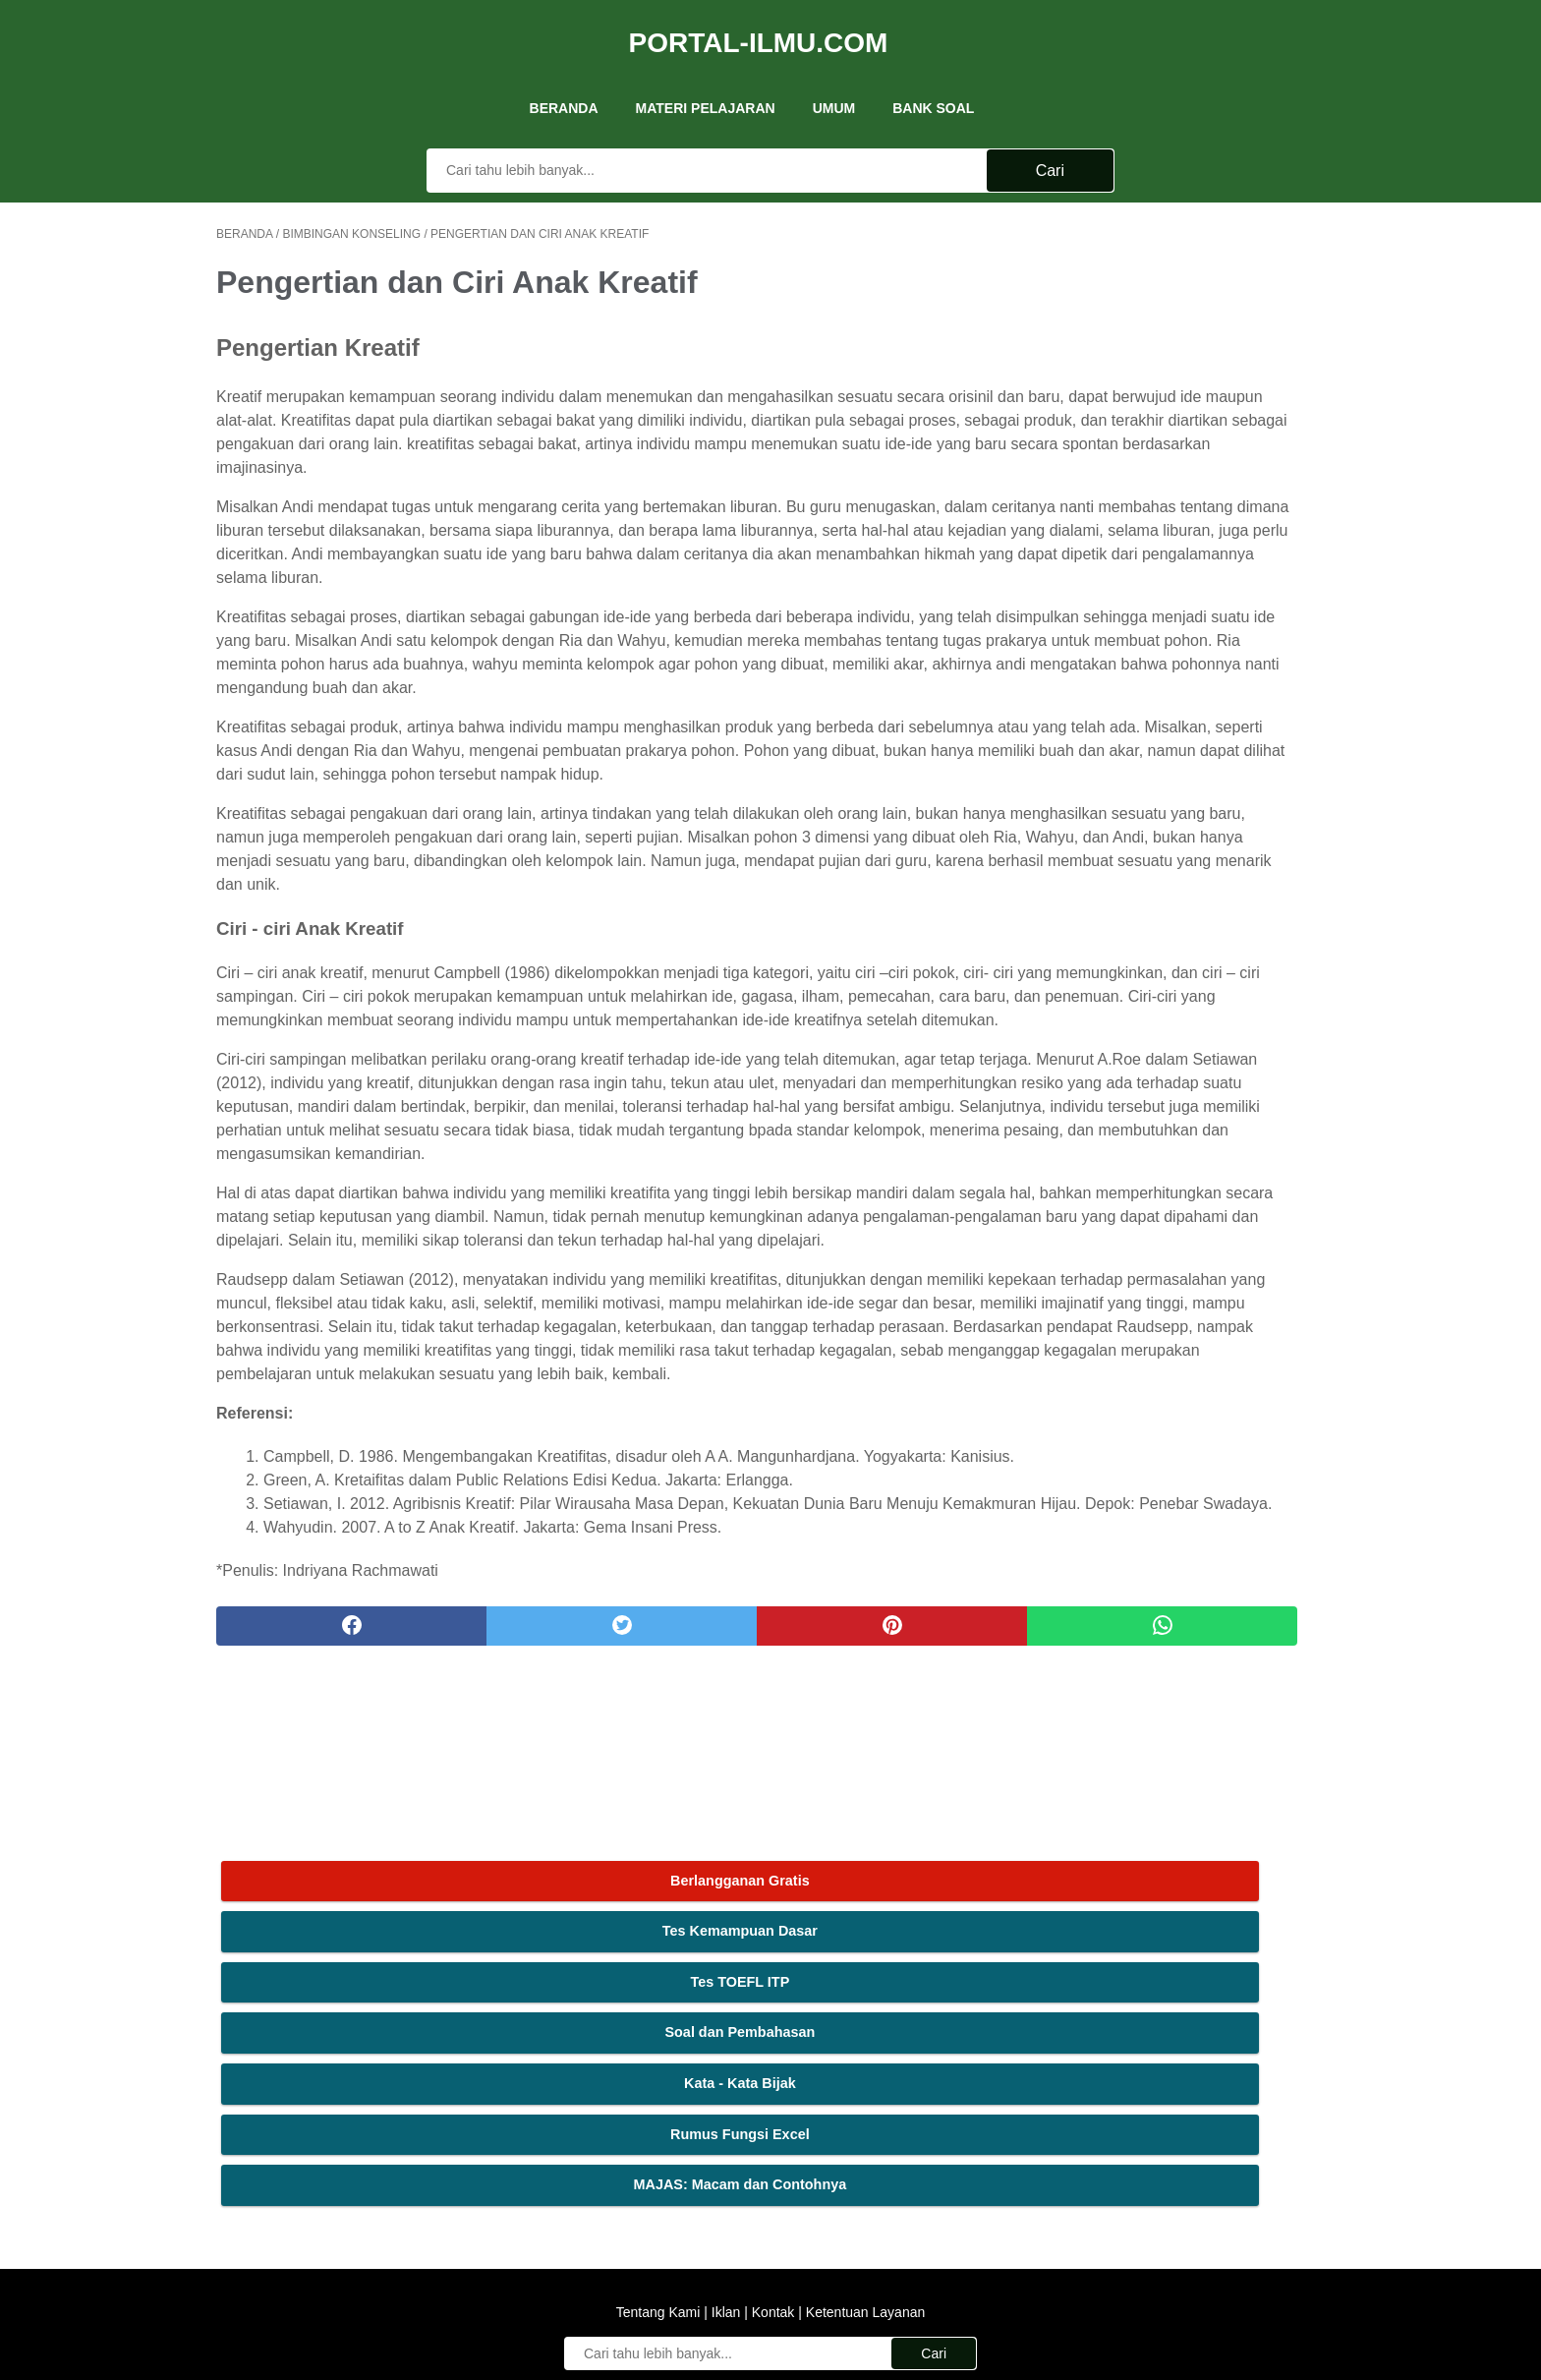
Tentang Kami (660, 2136)
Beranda (564, 78)
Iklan (726, 2136)
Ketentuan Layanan (863, 2136)
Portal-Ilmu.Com (758, 23)
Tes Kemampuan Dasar (1177, 283)
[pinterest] (680, 1914)
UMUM (834, 78)
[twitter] (495, 1914)
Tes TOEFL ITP (1177, 333)
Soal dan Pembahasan (1178, 384)
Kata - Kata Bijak (1177, 434)
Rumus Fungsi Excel (1177, 485)
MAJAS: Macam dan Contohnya (1177, 537)
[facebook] (309, 1914)
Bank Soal (933, 78)
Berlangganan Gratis (1177, 232)
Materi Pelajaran (705, 78)
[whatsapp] (866, 1914)
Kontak (773, 2136)
